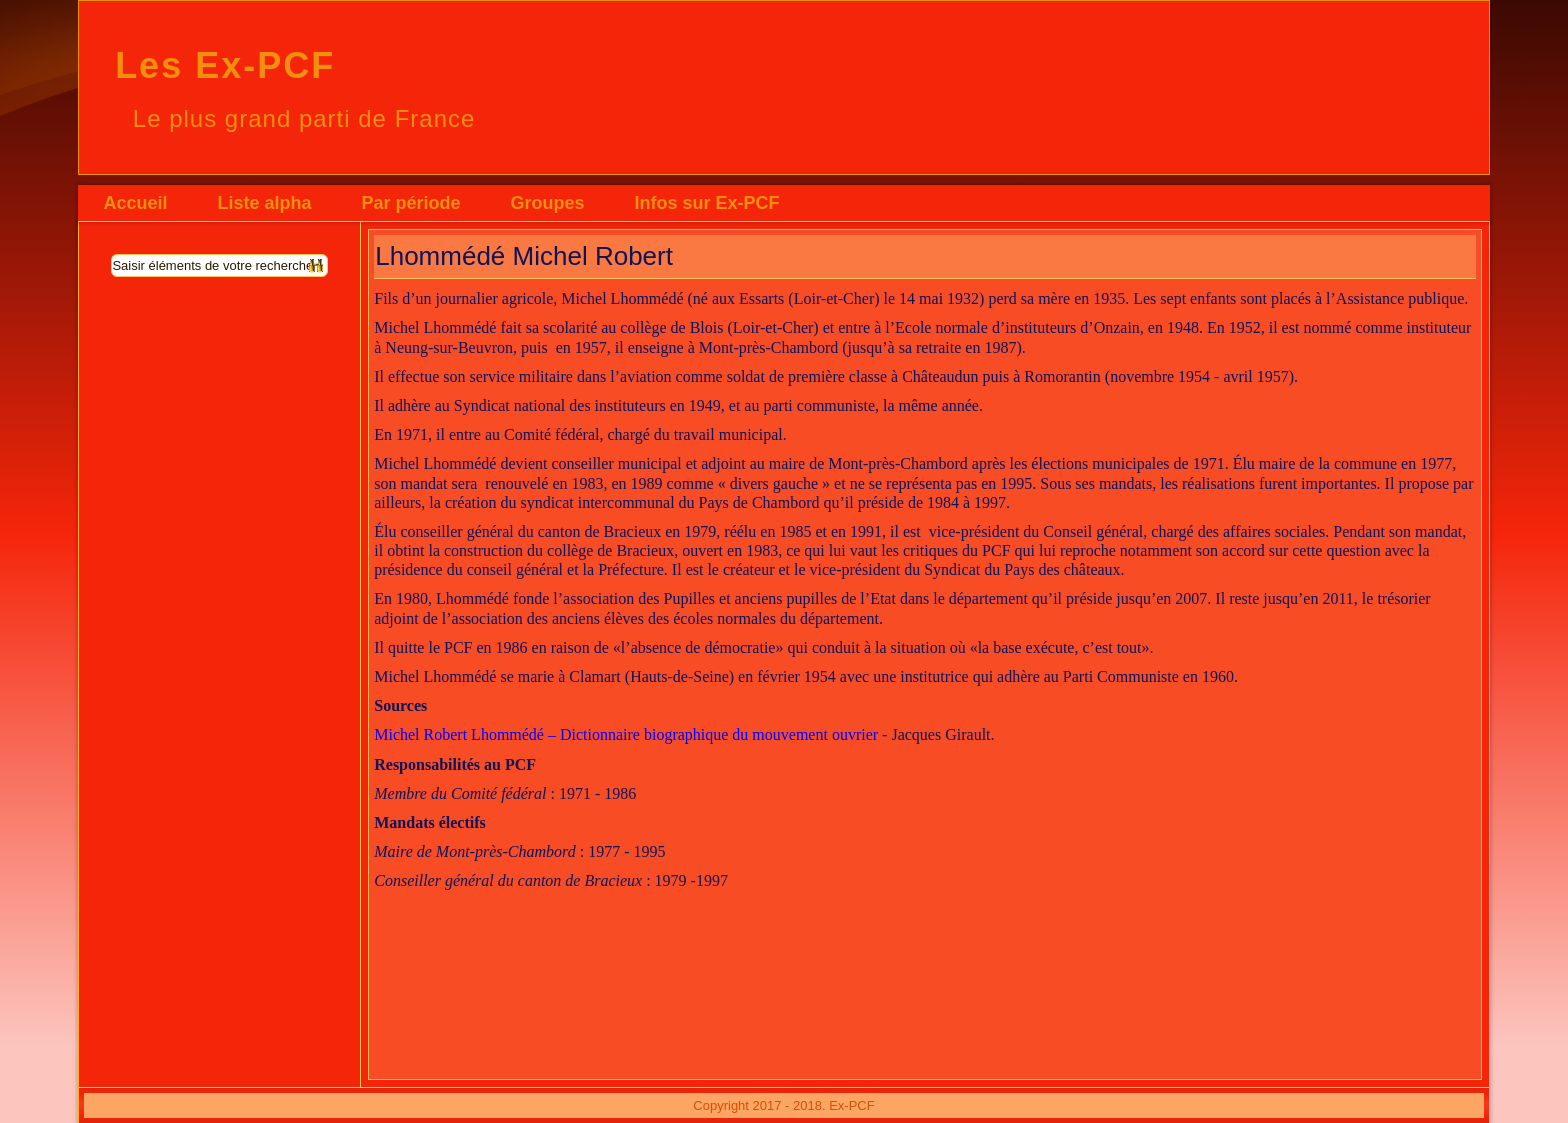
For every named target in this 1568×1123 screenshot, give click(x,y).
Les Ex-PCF (225, 65)
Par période (410, 203)
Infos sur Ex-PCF (706, 203)
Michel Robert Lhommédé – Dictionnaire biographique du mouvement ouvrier (626, 734)
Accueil (135, 203)
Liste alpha (264, 203)
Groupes (547, 203)
